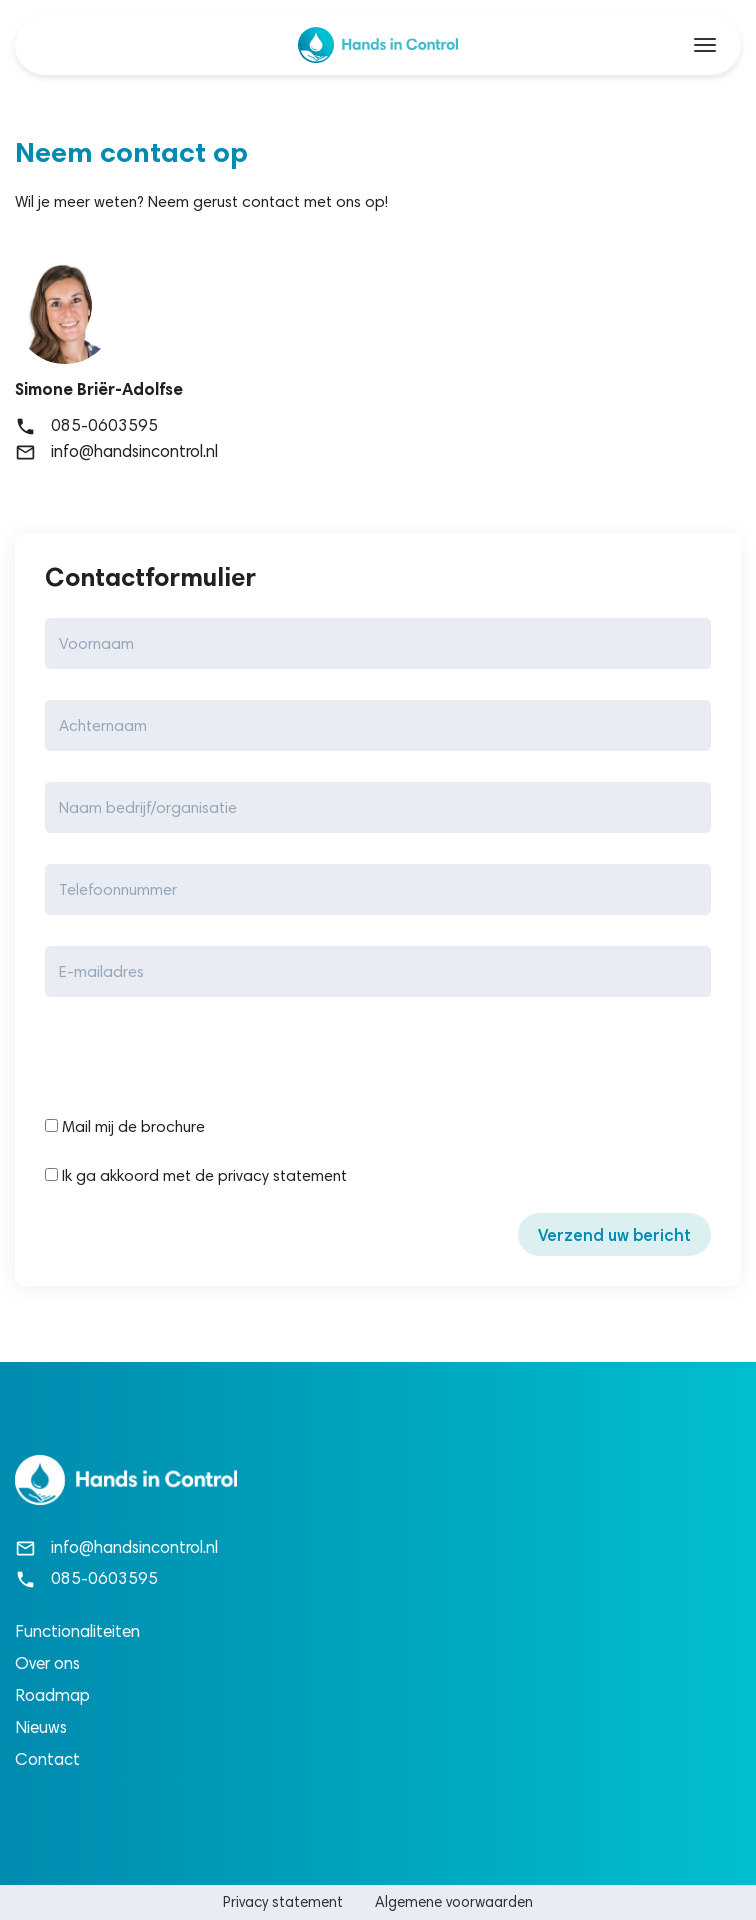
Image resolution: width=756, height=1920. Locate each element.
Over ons (47, 1663)
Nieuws (41, 1727)
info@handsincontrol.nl (116, 451)
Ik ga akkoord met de (129, 1175)
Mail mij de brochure (125, 1126)
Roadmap (52, 1695)
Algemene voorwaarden (454, 1902)
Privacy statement (283, 1902)
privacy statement (282, 1175)
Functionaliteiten (77, 1631)
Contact (47, 1759)
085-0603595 (86, 425)
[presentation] (197, 1061)
